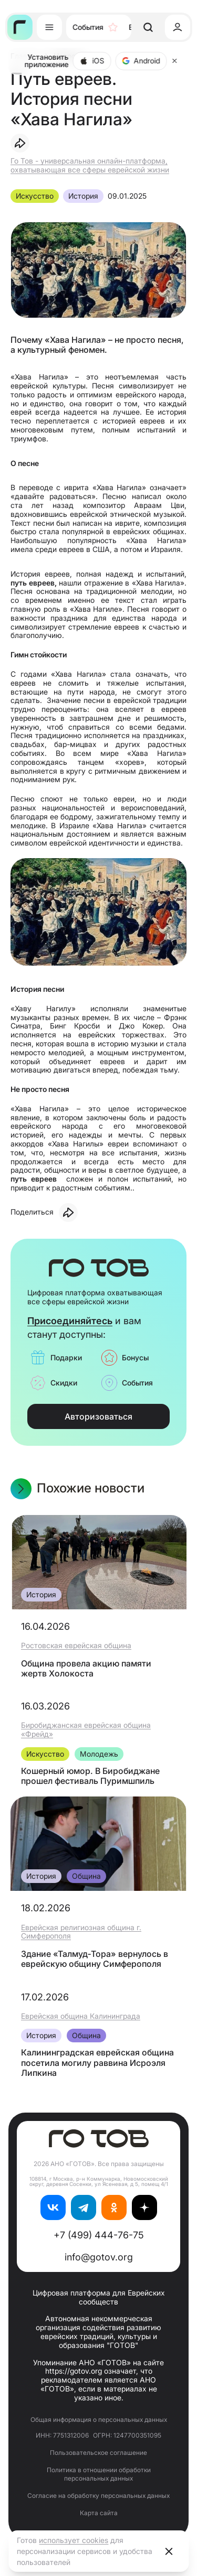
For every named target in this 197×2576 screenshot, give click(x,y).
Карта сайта (99, 2513)
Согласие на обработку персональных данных (98, 2495)
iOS (91, 60)
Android (141, 60)
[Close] (174, 61)
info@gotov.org (99, 2257)
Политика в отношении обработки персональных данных (99, 2474)
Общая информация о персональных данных (98, 2419)
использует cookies (73, 2540)
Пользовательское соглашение (98, 2452)
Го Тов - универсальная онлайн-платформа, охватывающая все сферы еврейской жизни (90, 165)
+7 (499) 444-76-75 (99, 2235)
